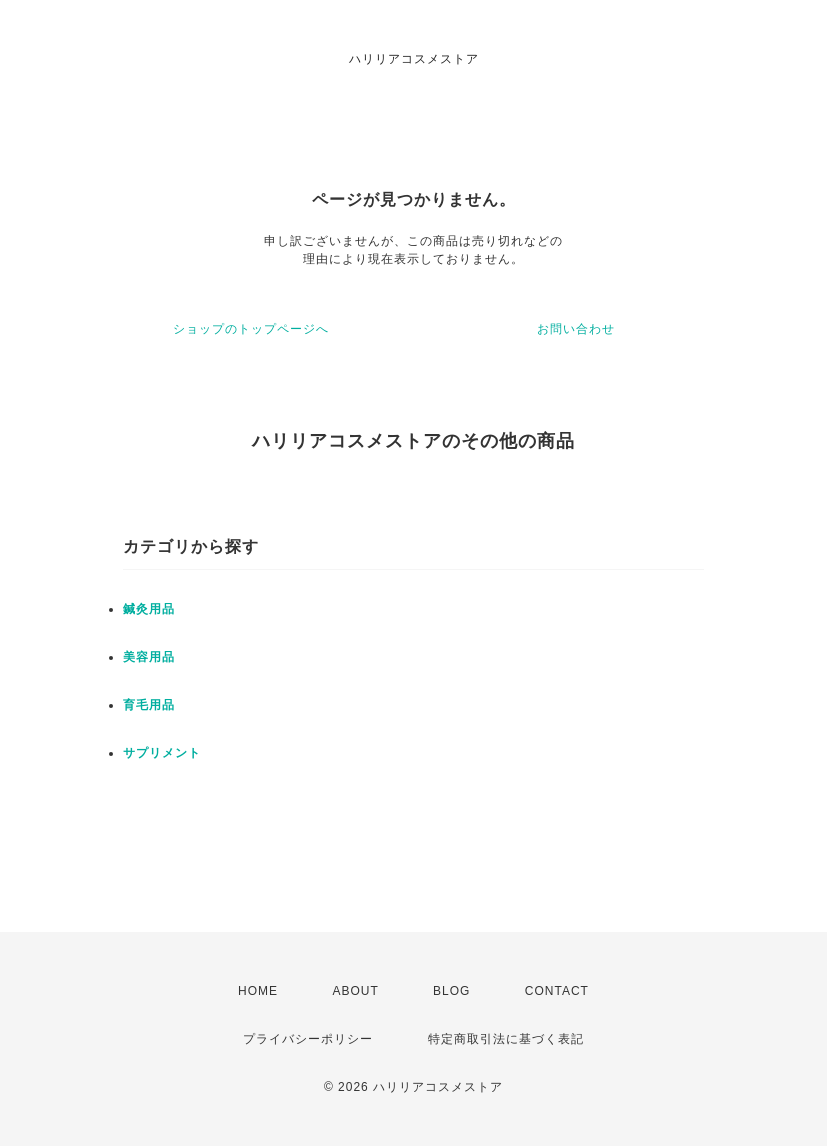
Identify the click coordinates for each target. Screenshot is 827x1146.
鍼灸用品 (149, 609)
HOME (258, 991)
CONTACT (557, 991)
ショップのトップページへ (251, 329)
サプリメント (162, 753)
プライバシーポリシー (308, 1039)
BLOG (451, 991)
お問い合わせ (576, 329)
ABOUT (355, 991)
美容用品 (149, 657)
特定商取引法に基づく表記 (506, 1039)
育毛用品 (149, 705)
